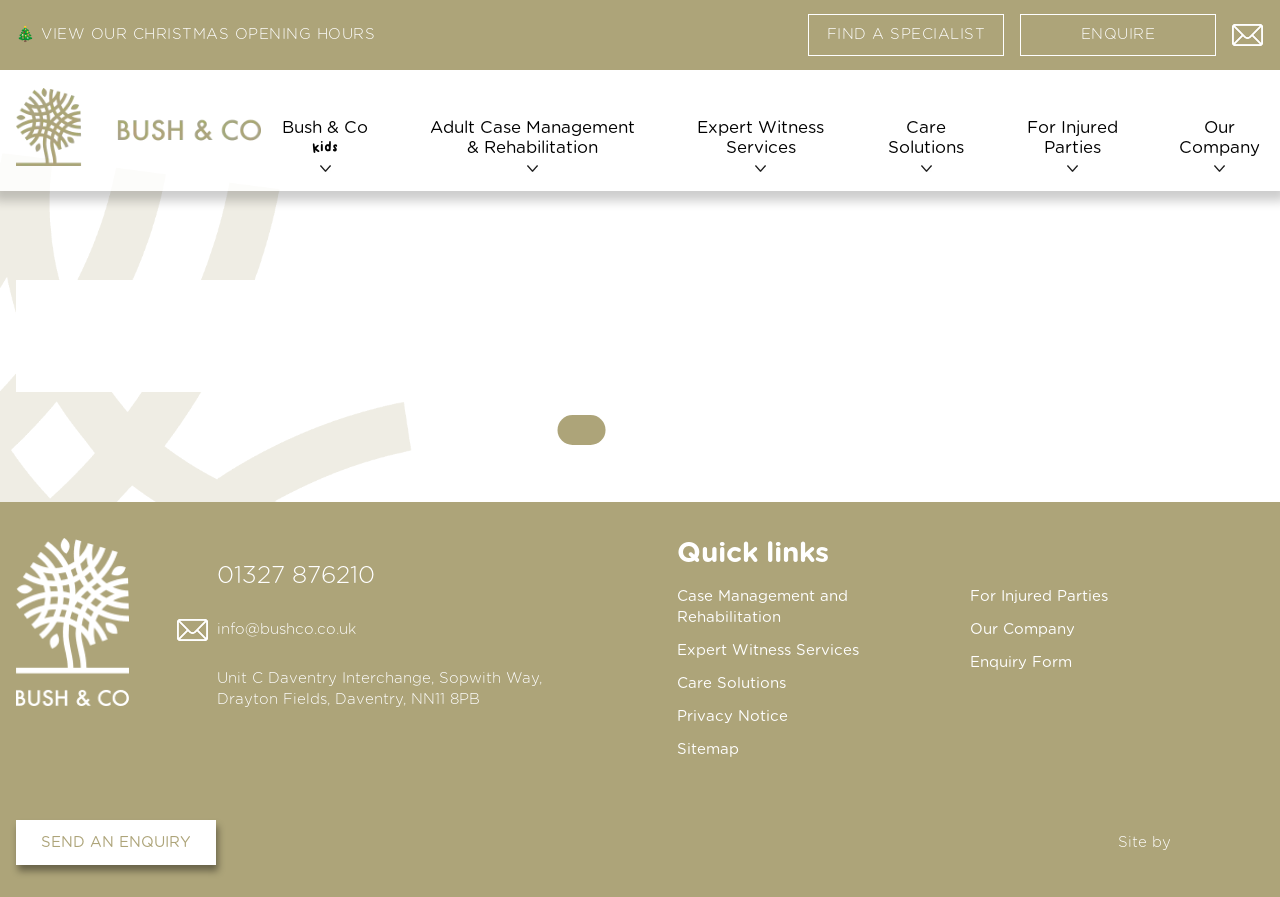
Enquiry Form (1021, 662)
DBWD (1221, 842)
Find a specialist (906, 34)
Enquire (1118, 34)
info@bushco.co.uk (286, 629)
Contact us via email (1248, 30)
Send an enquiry (116, 842)
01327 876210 (296, 576)
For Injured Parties (1072, 137)
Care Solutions (926, 137)
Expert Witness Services (760, 137)
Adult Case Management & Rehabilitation (532, 137)
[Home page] (138, 127)
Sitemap (708, 749)
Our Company (1219, 137)
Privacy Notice (732, 716)
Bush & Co (325, 137)
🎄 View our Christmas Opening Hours (195, 34)
